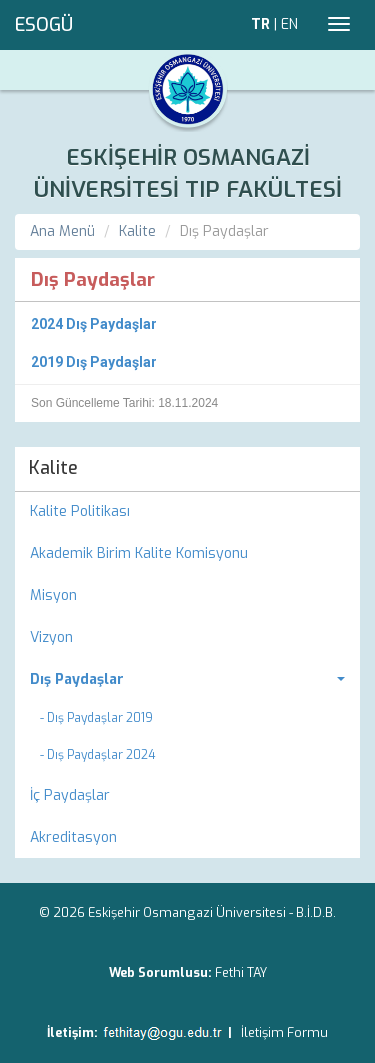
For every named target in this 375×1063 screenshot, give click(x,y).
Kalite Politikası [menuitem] (80, 511)
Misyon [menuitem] (53, 595)
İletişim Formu (284, 1032)
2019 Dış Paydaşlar (94, 362)
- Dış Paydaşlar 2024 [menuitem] (97, 755)
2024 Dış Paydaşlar (94, 324)
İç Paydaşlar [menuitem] (70, 795)
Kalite (137, 231)
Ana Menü (62, 231)
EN (289, 24)
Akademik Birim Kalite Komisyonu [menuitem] (139, 553)
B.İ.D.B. (316, 912)
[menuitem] (187, 680)
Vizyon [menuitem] (51, 637)
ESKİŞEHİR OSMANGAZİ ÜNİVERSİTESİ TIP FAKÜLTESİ (188, 173)
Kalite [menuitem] (53, 468)
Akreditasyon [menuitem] (73, 837)
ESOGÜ (44, 25)
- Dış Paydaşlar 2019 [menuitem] (96, 718)
